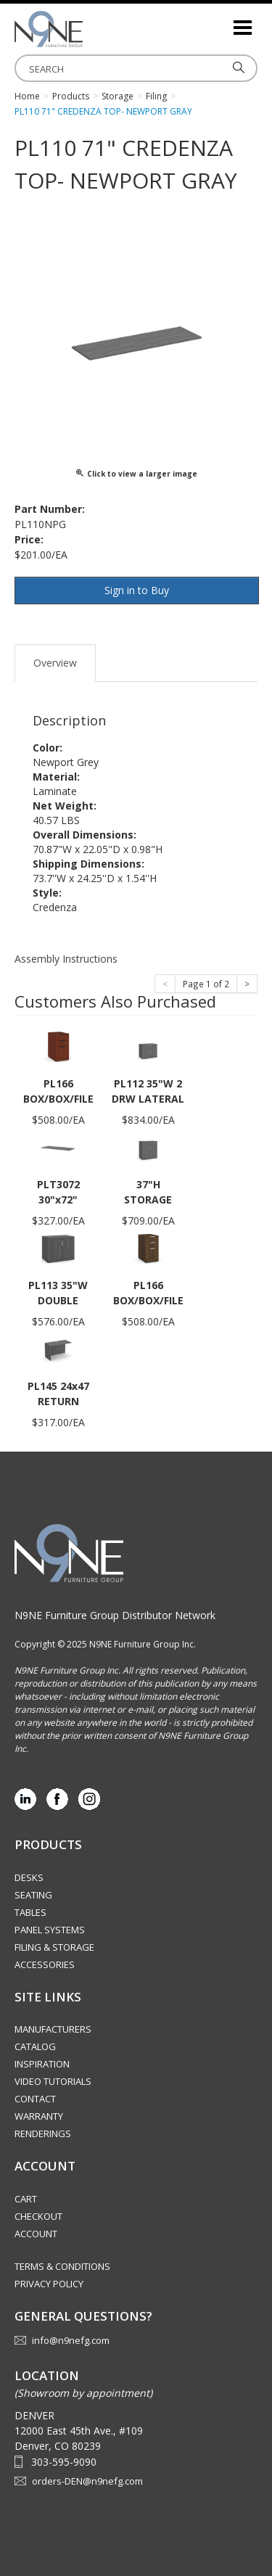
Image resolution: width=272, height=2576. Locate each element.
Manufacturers (53, 2029)
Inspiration (42, 2063)
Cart (26, 2198)
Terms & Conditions (62, 2266)
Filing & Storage (54, 1947)
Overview (55, 663)
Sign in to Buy (136, 590)
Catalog (35, 2046)
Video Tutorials (53, 2081)
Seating (33, 1894)
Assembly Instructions (66, 959)
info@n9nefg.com (71, 2340)
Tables (30, 1912)
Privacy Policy (49, 2283)
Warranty (39, 2116)
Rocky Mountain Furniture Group (87, 29)
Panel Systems (50, 1929)
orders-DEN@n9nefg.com (87, 2480)
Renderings (43, 2133)
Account (36, 2233)
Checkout (38, 2216)
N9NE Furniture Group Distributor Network (115, 1615)
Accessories (45, 1964)
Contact (35, 2098)
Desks (29, 1877)
